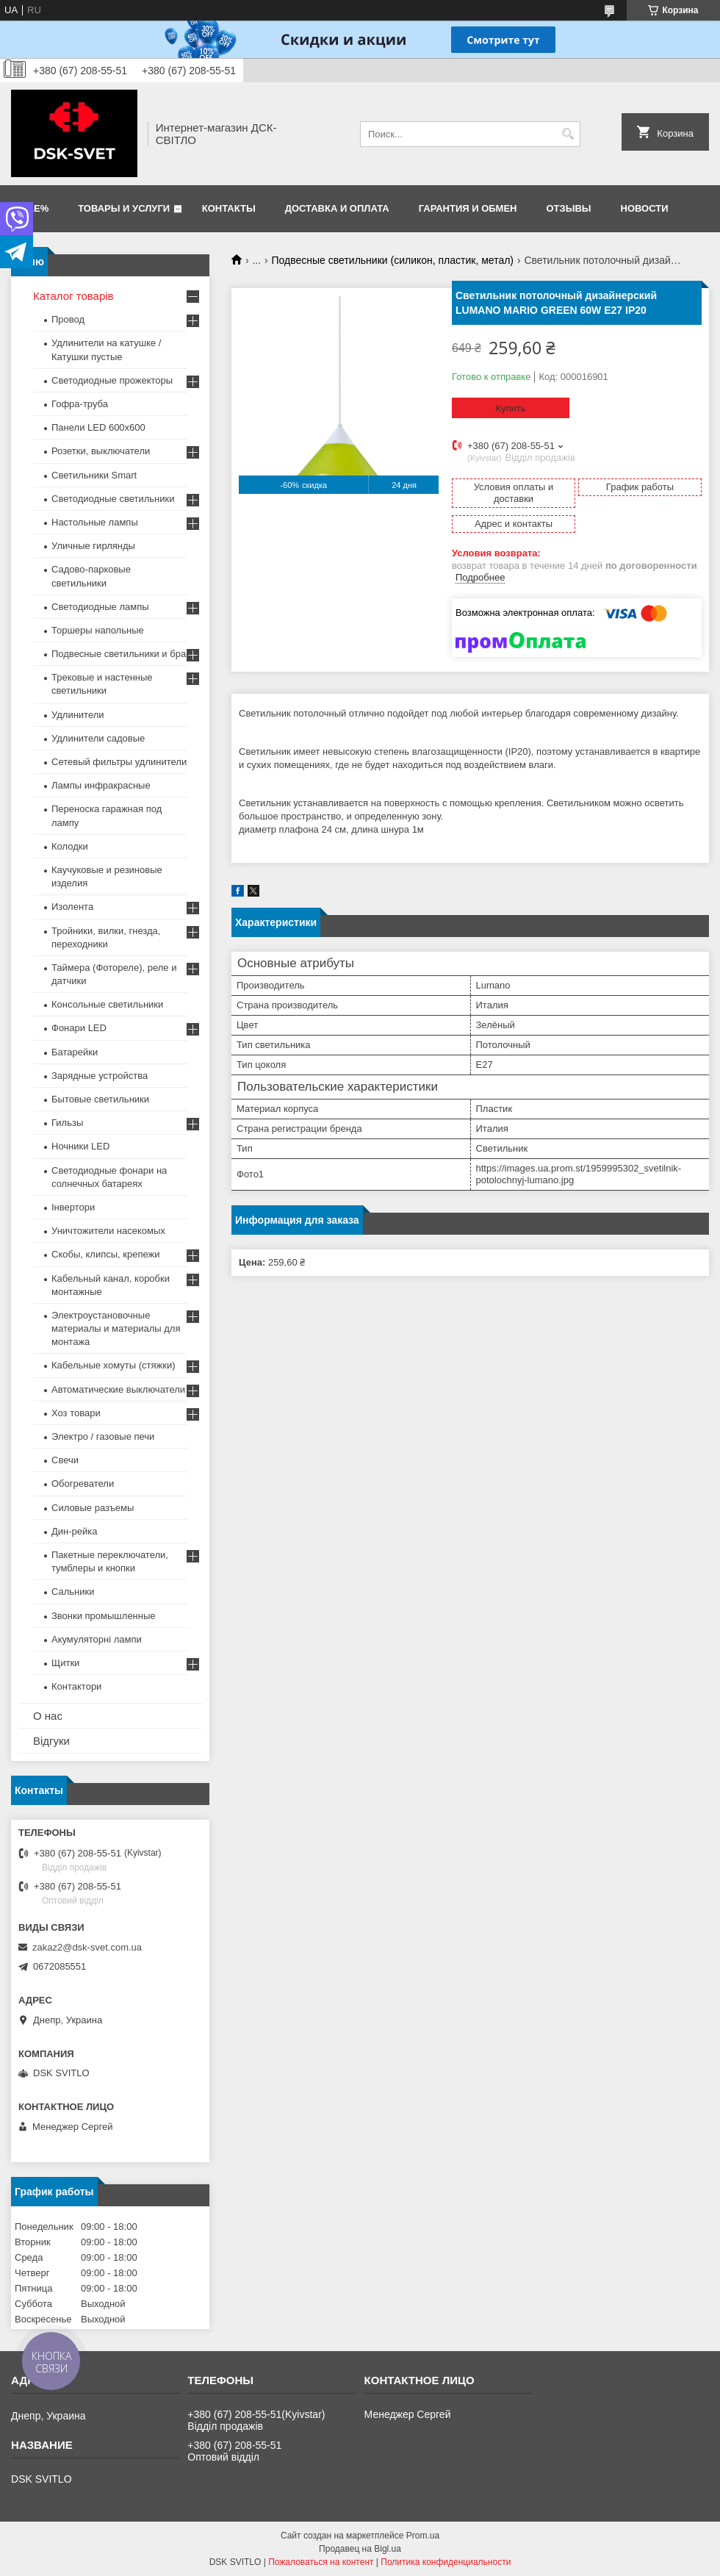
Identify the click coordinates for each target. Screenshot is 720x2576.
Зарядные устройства (99, 1075)
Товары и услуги (124, 208)
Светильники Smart (94, 475)
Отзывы (569, 208)
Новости (645, 208)
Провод (67, 319)
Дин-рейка (74, 1531)
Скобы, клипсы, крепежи (105, 1254)
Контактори (76, 1686)
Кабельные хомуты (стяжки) (113, 1365)
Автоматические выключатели (118, 1389)
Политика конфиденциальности (446, 2562)
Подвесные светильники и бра (118, 653)
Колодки (69, 846)
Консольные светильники (107, 1004)
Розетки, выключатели (100, 450)
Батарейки (74, 1052)
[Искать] (567, 134)
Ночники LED (80, 1146)
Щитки (65, 1662)
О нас (47, 1715)
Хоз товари (76, 1412)
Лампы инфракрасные (101, 785)
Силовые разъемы (92, 1507)
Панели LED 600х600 (98, 427)
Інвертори (73, 1207)
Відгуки (51, 1740)
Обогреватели (82, 1483)
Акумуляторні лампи (96, 1639)
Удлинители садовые (98, 738)
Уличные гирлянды (93, 545)
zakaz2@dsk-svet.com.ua (87, 1947)
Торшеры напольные (97, 630)
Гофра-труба (79, 403)
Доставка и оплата (337, 208)
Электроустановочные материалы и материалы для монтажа (115, 1328)
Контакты (229, 208)
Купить (510, 408)
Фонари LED (79, 1027)
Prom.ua (422, 2535)
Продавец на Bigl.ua (360, 2549)
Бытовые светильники (100, 1099)
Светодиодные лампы (100, 606)
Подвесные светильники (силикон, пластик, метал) (393, 260)
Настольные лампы (94, 522)
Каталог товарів (73, 296)
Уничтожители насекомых (108, 1230)
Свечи (65, 1459)
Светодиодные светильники (112, 498)
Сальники (73, 1591)
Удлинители (77, 714)
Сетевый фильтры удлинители (119, 761)
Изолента (72, 906)
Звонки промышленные (103, 1615)
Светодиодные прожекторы (112, 380)
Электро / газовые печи (102, 1436)
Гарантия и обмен (468, 208)
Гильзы (67, 1122)
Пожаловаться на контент (320, 2562)
